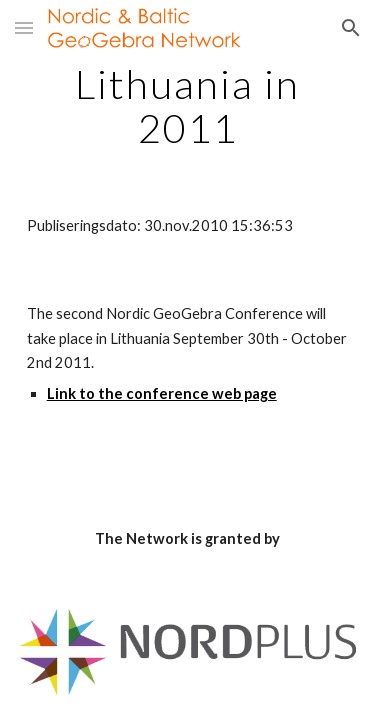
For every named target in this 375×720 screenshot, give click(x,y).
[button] (24, 27)
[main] (188, 106)
